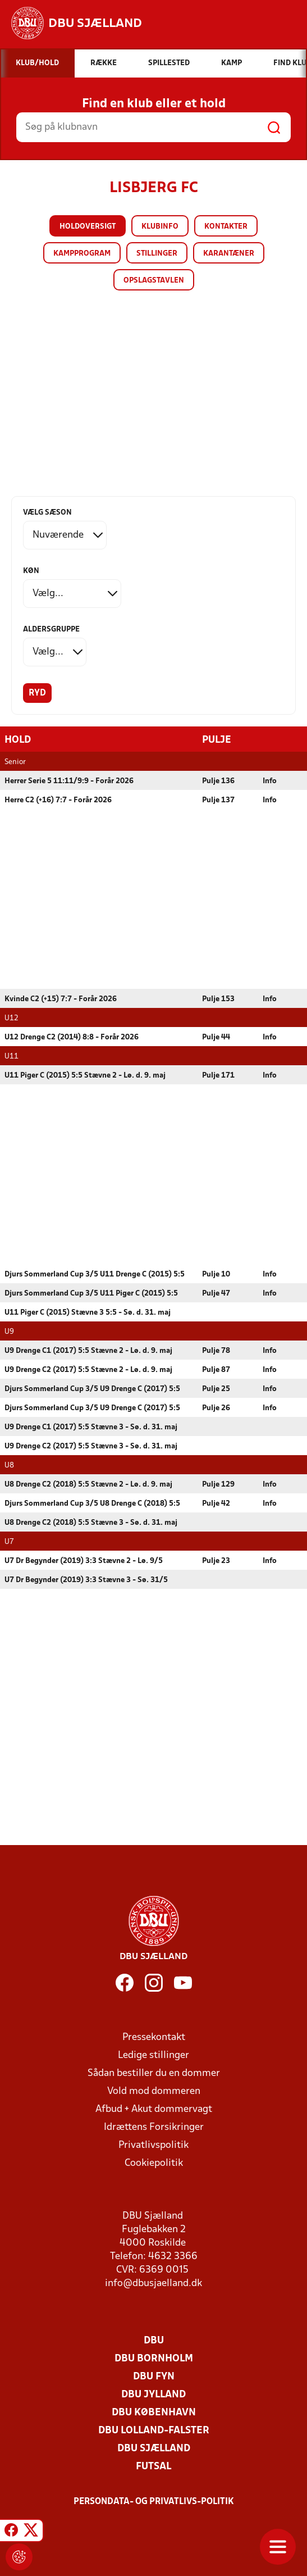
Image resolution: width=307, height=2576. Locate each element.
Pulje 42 (216, 1503)
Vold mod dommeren (153, 2091)
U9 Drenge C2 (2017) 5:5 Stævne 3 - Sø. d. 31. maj (90, 1446)
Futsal (153, 2466)
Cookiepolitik (154, 2163)
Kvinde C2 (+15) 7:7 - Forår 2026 (60, 998)
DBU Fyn (154, 2376)
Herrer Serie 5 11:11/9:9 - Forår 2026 (69, 780)
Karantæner (228, 253)
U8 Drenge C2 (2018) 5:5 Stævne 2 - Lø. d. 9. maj (88, 1484)
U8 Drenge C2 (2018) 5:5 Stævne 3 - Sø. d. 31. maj (90, 1522)
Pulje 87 (216, 1369)
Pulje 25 (216, 1388)
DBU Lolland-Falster (153, 2430)
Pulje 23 (216, 1560)
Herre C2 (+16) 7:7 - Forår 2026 (58, 799)
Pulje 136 (218, 780)
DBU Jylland (153, 2394)
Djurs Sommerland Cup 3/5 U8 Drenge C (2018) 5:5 (92, 1503)
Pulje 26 (216, 1407)
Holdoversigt (87, 226)
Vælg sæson (47, 512)
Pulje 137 (218, 799)
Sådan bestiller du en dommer (154, 2073)
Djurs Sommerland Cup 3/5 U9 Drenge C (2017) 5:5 (92, 1388)
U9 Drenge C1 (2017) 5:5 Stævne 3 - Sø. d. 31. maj (90, 1426)
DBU (154, 2340)
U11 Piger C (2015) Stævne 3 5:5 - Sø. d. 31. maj (87, 1312)
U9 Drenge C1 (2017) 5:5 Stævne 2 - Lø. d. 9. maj (88, 1350)
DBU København (154, 2412)
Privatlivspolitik (153, 2145)
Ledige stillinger (153, 2055)
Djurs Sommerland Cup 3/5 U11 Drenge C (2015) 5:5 (94, 1274)
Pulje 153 (218, 998)
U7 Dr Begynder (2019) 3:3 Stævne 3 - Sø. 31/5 (86, 1579)
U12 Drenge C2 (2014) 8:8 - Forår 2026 (71, 1037)
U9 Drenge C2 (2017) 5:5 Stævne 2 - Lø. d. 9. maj (88, 1369)
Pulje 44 (216, 1037)
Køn (31, 571)
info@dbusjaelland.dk (153, 2283)
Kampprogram (82, 253)
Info (270, 780)
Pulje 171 (218, 1075)
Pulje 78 (216, 1350)
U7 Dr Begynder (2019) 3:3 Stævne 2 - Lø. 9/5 (83, 1560)
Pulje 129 (218, 1484)
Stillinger (156, 253)
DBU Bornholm (153, 2358)
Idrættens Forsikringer (154, 2127)
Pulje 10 (216, 1274)
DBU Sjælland (153, 2448)
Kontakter (226, 226)
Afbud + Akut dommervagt (153, 2109)
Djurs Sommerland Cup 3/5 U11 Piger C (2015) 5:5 (91, 1293)
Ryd (37, 693)
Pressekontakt (153, 2037)
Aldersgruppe (51, 629)
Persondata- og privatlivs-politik (154, 2501)
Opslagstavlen (153, 280)
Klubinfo (159, 226)
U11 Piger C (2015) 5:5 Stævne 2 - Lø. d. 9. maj (85, 1075)
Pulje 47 (216, 1293)
